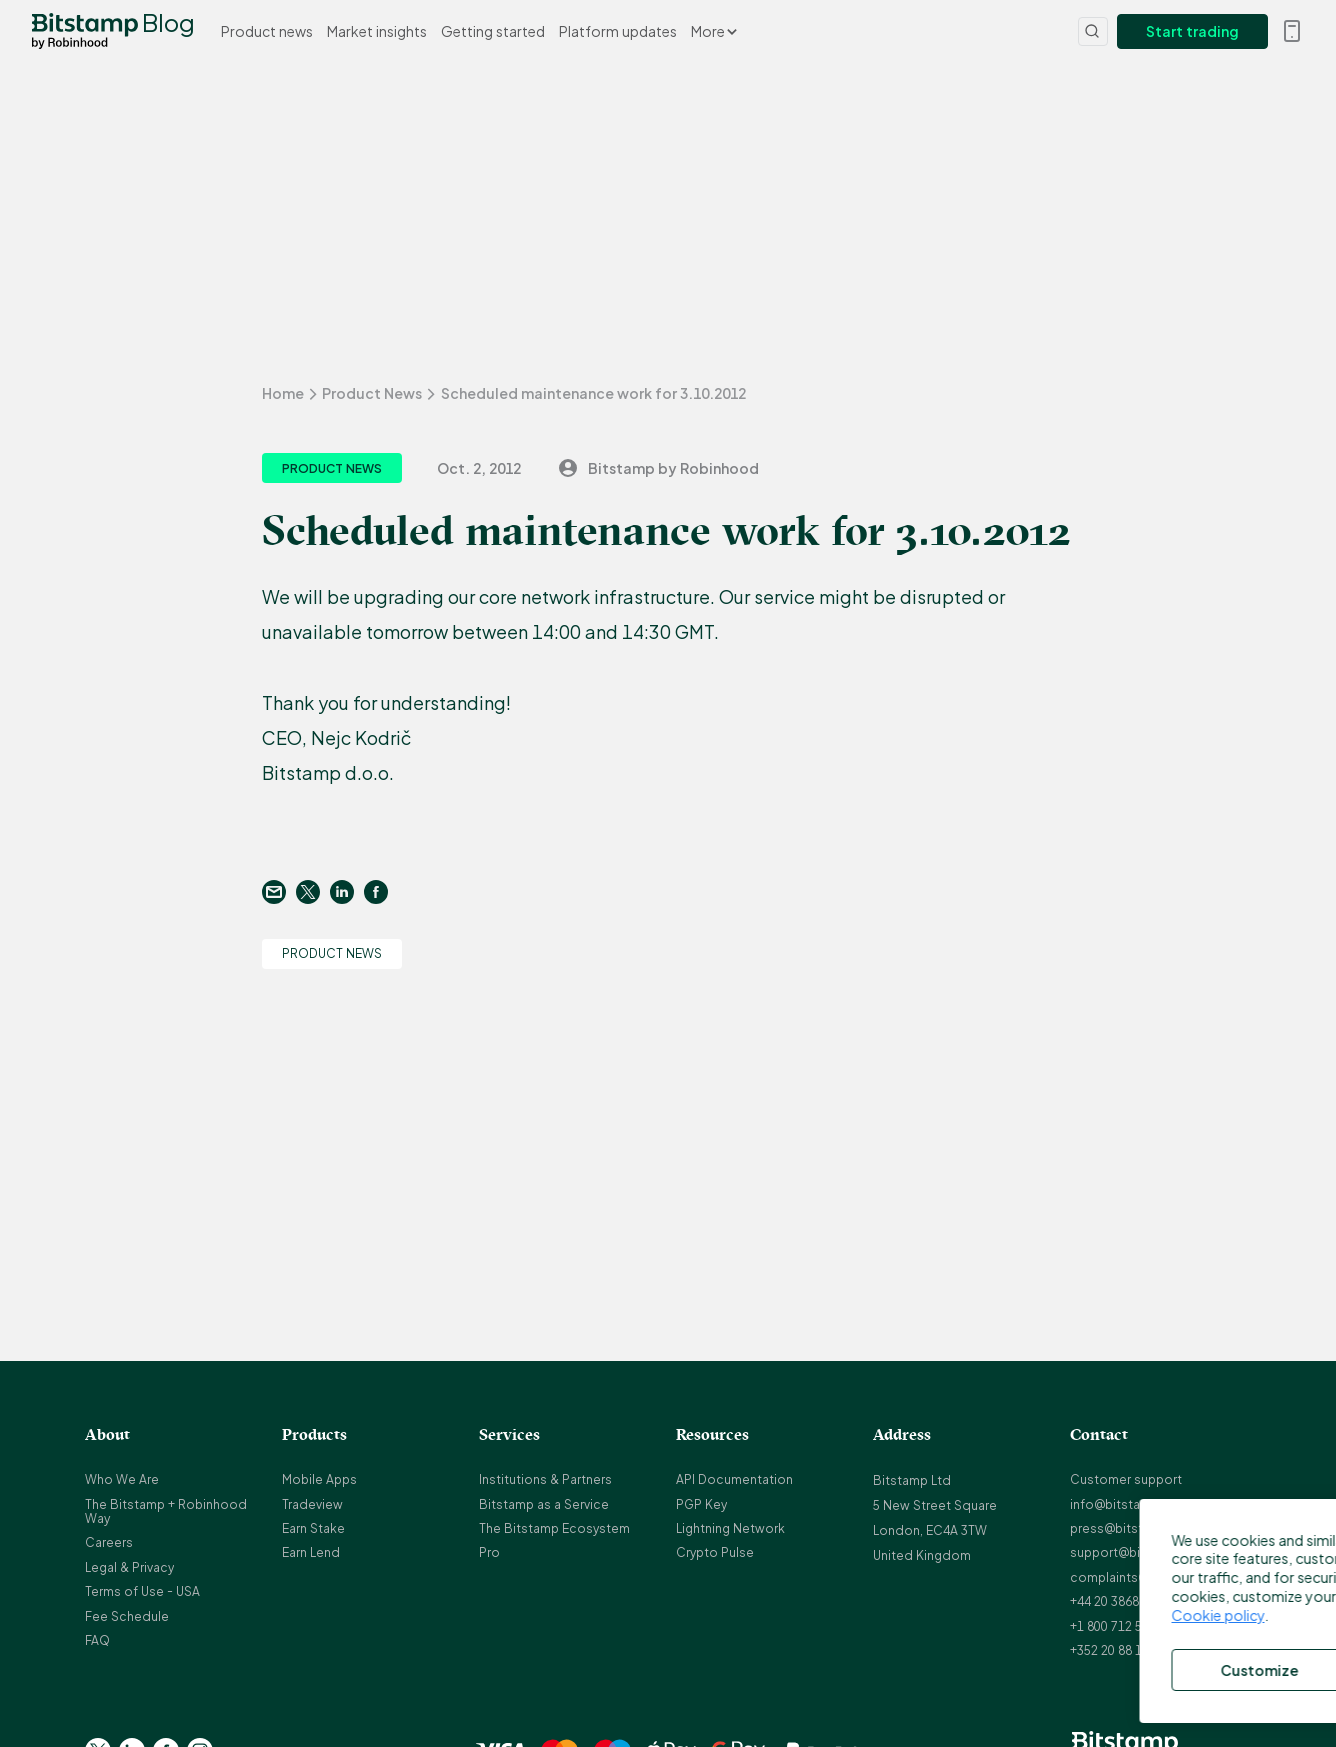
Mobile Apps (319, 1479)
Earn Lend (311, 1552)
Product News (372, 393)
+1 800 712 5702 (1116, 1626)
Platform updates (618, 31)
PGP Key (701, 1504)
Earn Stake (313, 1528)
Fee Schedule (127, 1616)
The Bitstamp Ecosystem (554, 1528)
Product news (267, 31)
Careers (109, 1542)
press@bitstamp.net (1131, 1528)
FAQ (97, 1640)
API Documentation (734, 1479)
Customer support (1126, 1479)
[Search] (1093, 31)
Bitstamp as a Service (544, 1504)
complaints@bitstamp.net (1148, 1577)
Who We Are (122, 1479)
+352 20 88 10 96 (1118, 1650)
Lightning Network (730, 1528)
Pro (489, 1552)
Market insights (377, 31)
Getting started (493, 31)
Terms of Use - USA (142, 1591)
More (714, 31)
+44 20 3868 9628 (1120, 1601)
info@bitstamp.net (1126, 1504)
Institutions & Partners (545, 1479)
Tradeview (312, 1504)
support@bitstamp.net (1138, 1552)
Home (283, 393)
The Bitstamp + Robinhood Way (166, 1511)
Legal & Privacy (129, 1567)
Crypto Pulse (715, 1552)
